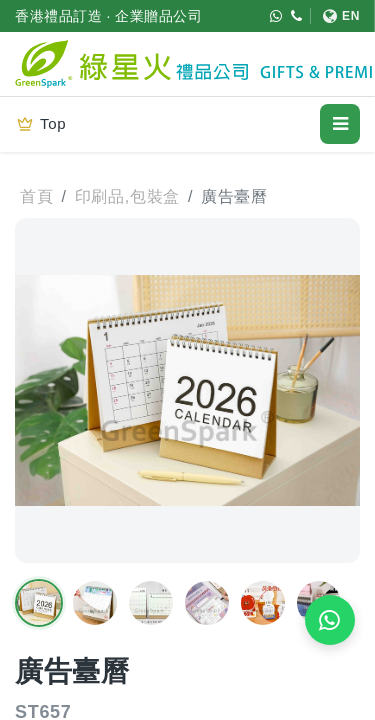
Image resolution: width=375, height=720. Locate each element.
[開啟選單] (340, 124)
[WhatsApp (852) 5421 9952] (276, 16)
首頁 (36, 196)
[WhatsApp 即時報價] (330, 620)
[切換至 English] (335, 16)
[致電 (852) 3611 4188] (297, 16)
